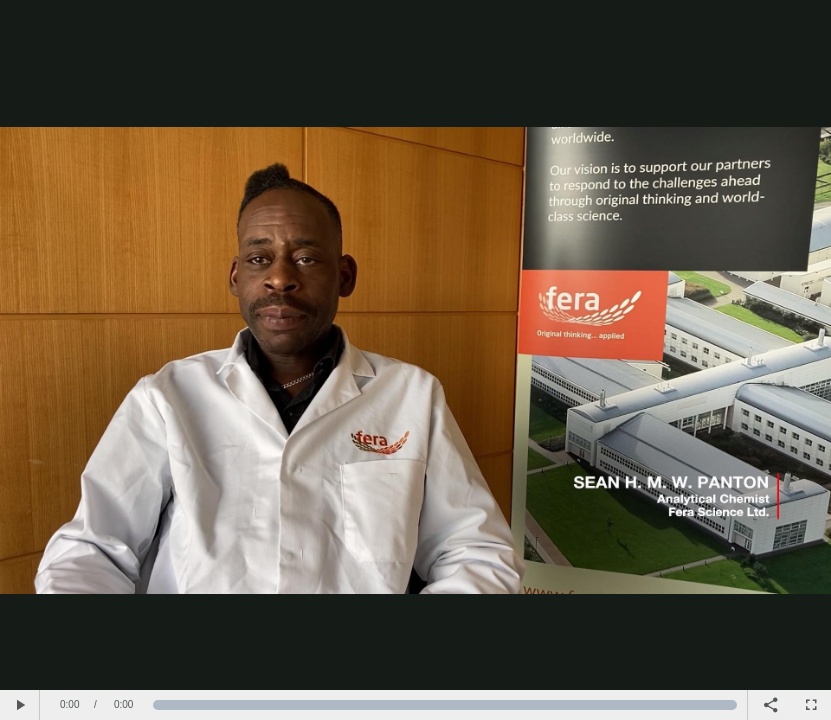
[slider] (445, 705)
